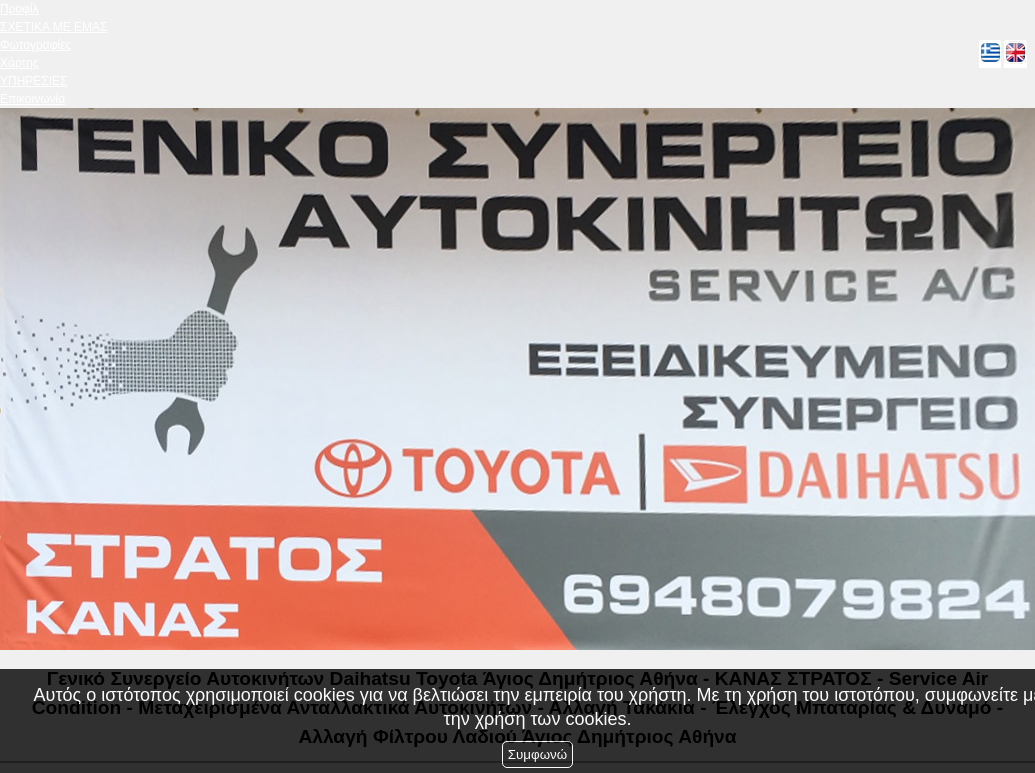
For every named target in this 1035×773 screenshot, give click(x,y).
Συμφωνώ (537, 754)
